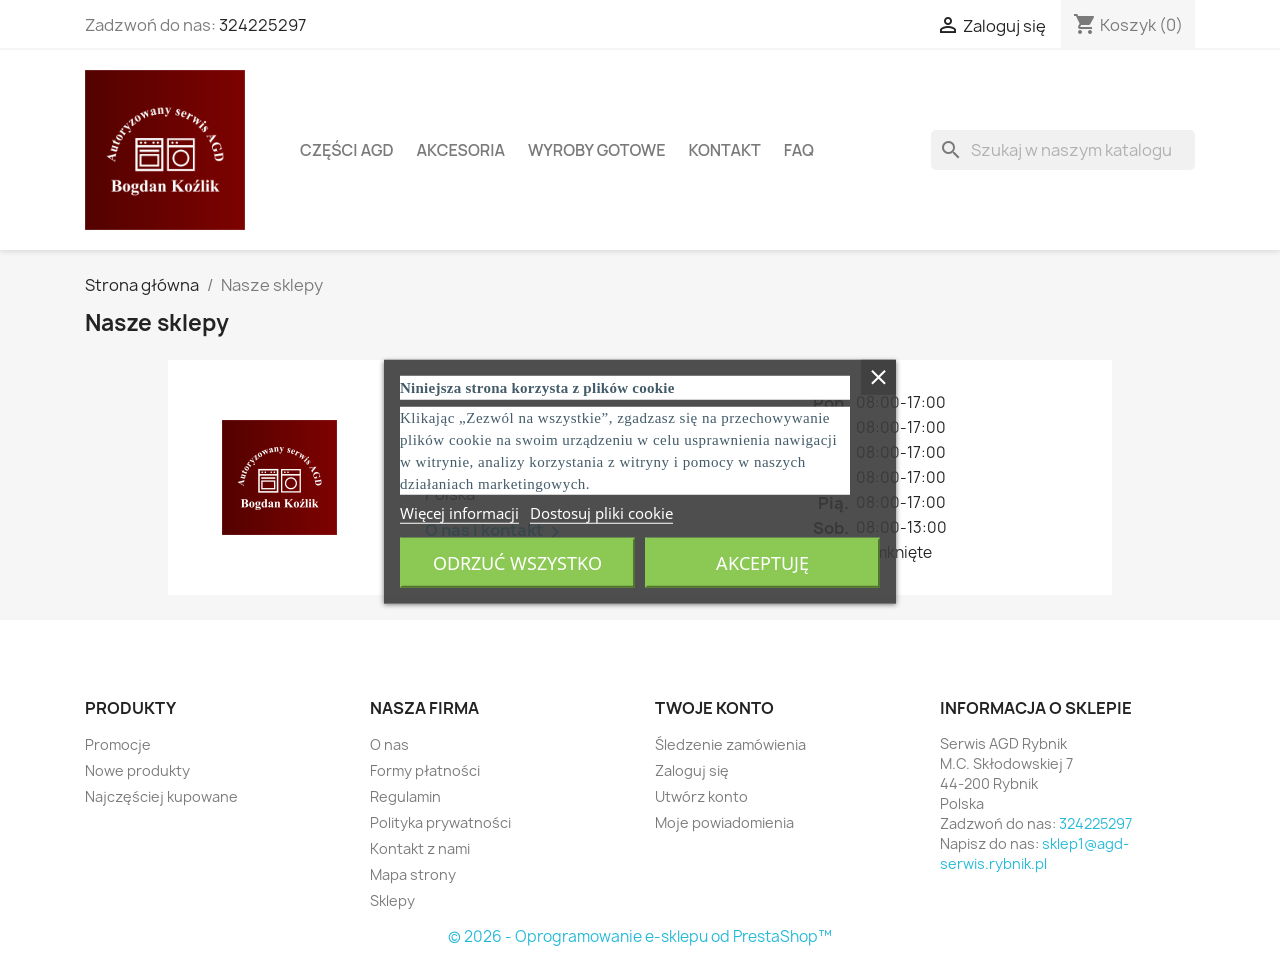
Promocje (118, 744)
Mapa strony (413, 874)
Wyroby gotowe (597, 150)
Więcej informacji (459, 513)
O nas (389, 744)
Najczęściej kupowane (161, 796)
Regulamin (405, 796)
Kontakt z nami (420, 848)
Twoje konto (714, 708)
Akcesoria (461, 150)
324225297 (262, 25)
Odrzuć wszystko (517, 563)
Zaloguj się (692, 770)
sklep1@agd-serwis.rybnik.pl (1034, 853)
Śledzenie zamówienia (730, 744)
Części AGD (347, 150)
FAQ (799, 150)
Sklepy (392, 900)
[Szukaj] (1063, 150)
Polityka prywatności (440, 822)
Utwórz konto (701, 796)
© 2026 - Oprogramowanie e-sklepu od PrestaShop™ (640, 936)
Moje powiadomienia (724, 822)
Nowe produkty (137, 770)
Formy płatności (425, 770)
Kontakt (724, 150)
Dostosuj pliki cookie (601, 513)
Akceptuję (762, 563)
